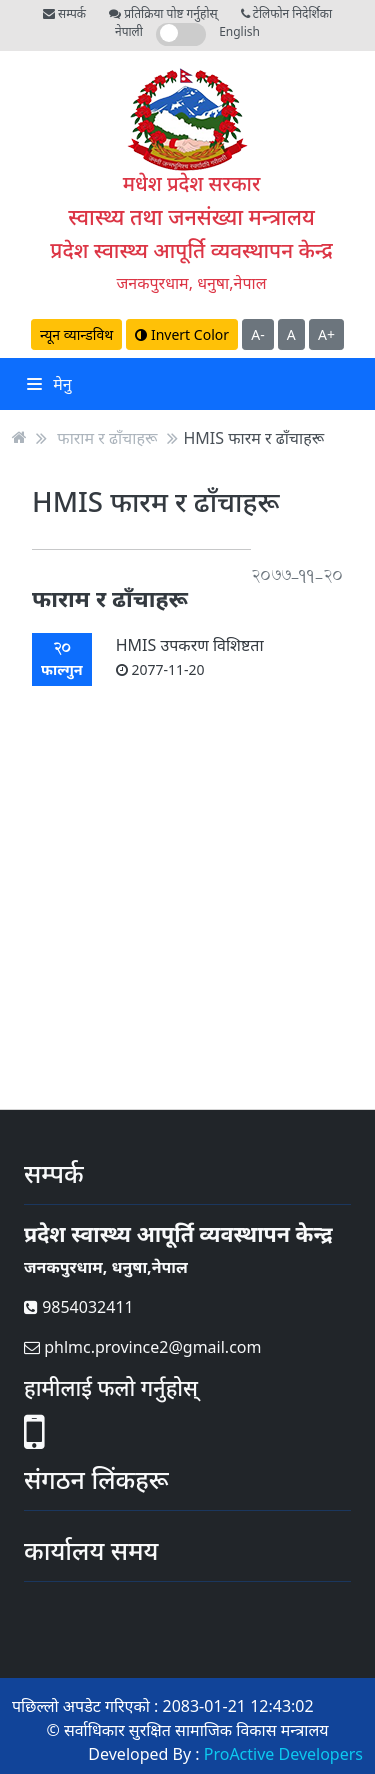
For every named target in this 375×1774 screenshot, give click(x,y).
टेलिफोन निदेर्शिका (286, 13)
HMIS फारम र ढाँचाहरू (254, 437)
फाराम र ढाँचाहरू (107, 437)
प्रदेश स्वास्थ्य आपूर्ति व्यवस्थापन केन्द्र (191, 250)
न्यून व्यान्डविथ (76, 334)
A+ (326, 334)
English (239, 31)
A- (257, 334)
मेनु (49, 384)
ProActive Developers (283, 1754)
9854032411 (79, 1307)
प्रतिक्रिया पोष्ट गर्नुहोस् (163, 13)
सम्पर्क (64, 13)
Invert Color (182, 334)
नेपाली (129, 31)
